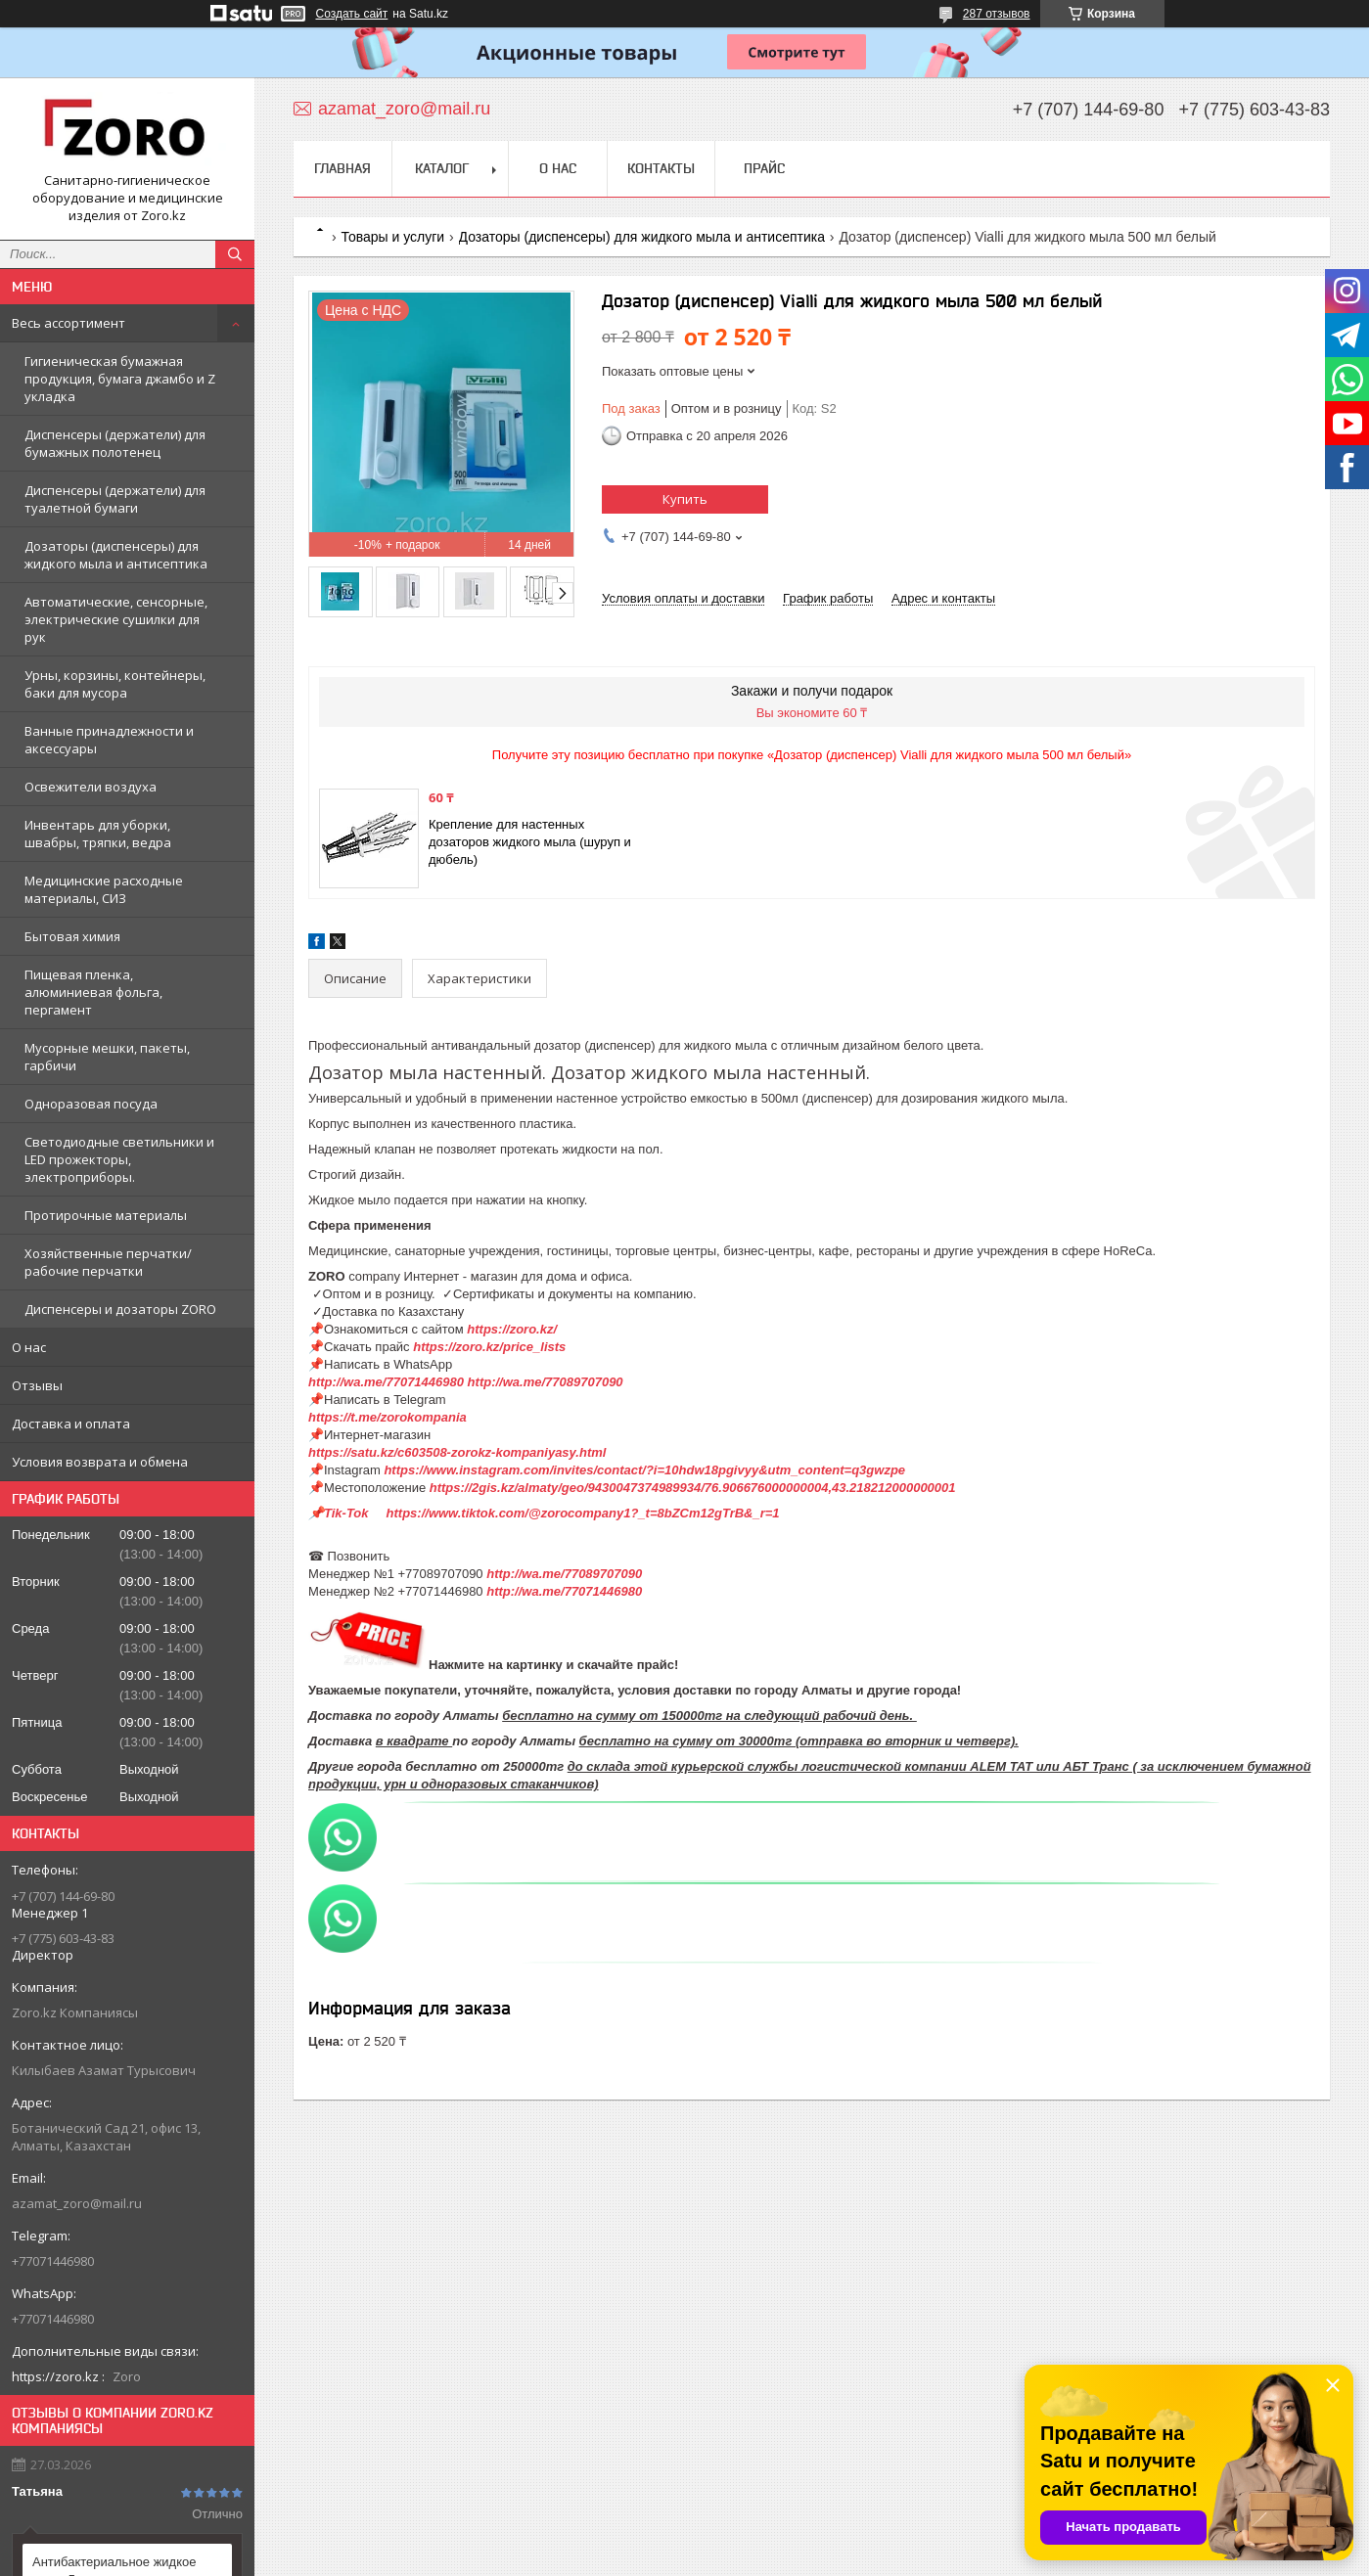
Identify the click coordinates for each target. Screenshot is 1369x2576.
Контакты (661, 168)
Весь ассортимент (68, 323)
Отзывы (37, 1385)
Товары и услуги (392, 237)
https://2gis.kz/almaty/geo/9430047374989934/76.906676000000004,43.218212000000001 (693, 1487)
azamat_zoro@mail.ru (77, 2203)
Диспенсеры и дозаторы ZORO (120, 1309)
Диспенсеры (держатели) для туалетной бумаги (114, 499)
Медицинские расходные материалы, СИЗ (103, 889)
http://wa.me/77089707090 (545, 1382)
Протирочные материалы (105, 1215)
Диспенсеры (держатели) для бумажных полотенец (114, 443)
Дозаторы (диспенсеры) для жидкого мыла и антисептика (115, 554)
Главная (342, 168)
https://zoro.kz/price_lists (489, 1346)
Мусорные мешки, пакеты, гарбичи (107, 1056)
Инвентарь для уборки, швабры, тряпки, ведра (97, 833)
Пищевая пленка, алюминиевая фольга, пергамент (93, 992)
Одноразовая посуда (91, 1103)
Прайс (764, 168)
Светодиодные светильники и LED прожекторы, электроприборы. (119, 1159)
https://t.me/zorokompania (387, 1417)
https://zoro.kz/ (512, 1329)
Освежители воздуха (90, 786)
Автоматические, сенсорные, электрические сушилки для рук (115, 619)
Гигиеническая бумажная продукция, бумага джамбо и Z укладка (119, 378)
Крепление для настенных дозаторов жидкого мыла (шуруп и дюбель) (530, 842)
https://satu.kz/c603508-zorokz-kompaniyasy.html (462, 1452)
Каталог (442, 168)
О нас (29, 1347)
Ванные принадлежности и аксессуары (109, 739)
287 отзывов (996, 14)
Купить (684, 499)
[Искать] (234, 254)
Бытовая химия (72, 936)
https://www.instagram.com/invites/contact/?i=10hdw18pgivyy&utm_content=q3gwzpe (644, 1470)
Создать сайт (352, 14)
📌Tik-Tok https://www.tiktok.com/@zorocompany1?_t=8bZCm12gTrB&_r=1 (545, 1513)
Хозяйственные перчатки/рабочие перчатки (108, 1262)
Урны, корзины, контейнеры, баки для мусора (114, 683)
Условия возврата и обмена (100, 1461)
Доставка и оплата (71, 1423)
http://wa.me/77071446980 (386, 1382)
